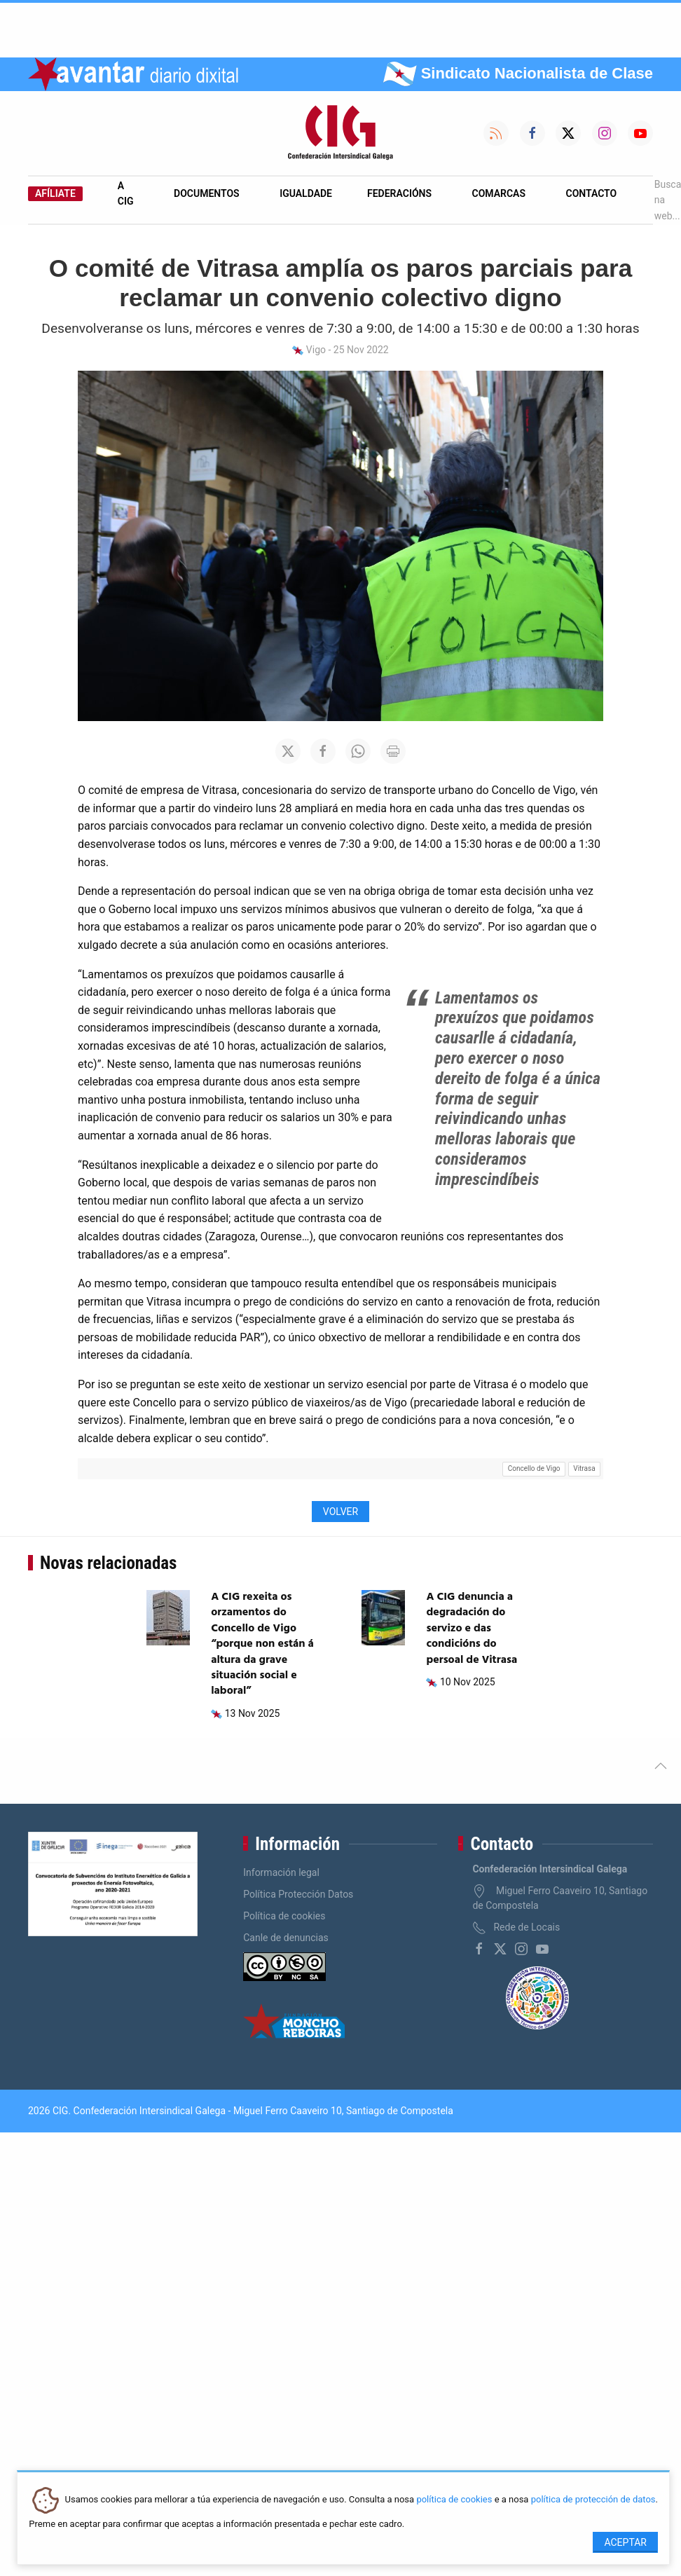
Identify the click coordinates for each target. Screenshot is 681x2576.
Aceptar (625, 2542)
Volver (340, 1511)
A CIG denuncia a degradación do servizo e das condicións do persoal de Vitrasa (471, 1628)
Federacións (399, 193)
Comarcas (498, 193)
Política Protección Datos (298, 1894)
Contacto (591, 193)
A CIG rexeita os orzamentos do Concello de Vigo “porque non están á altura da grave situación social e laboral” (262, 1644)
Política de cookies (284, 1915)
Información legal (281, 1872)
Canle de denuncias (286, 1937)
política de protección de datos (593, 2500)
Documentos (207, 193)
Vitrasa (584, 1468)
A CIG (126, 193)
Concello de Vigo (534, 1468)
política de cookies (454, 2500)
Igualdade (306, 193)
